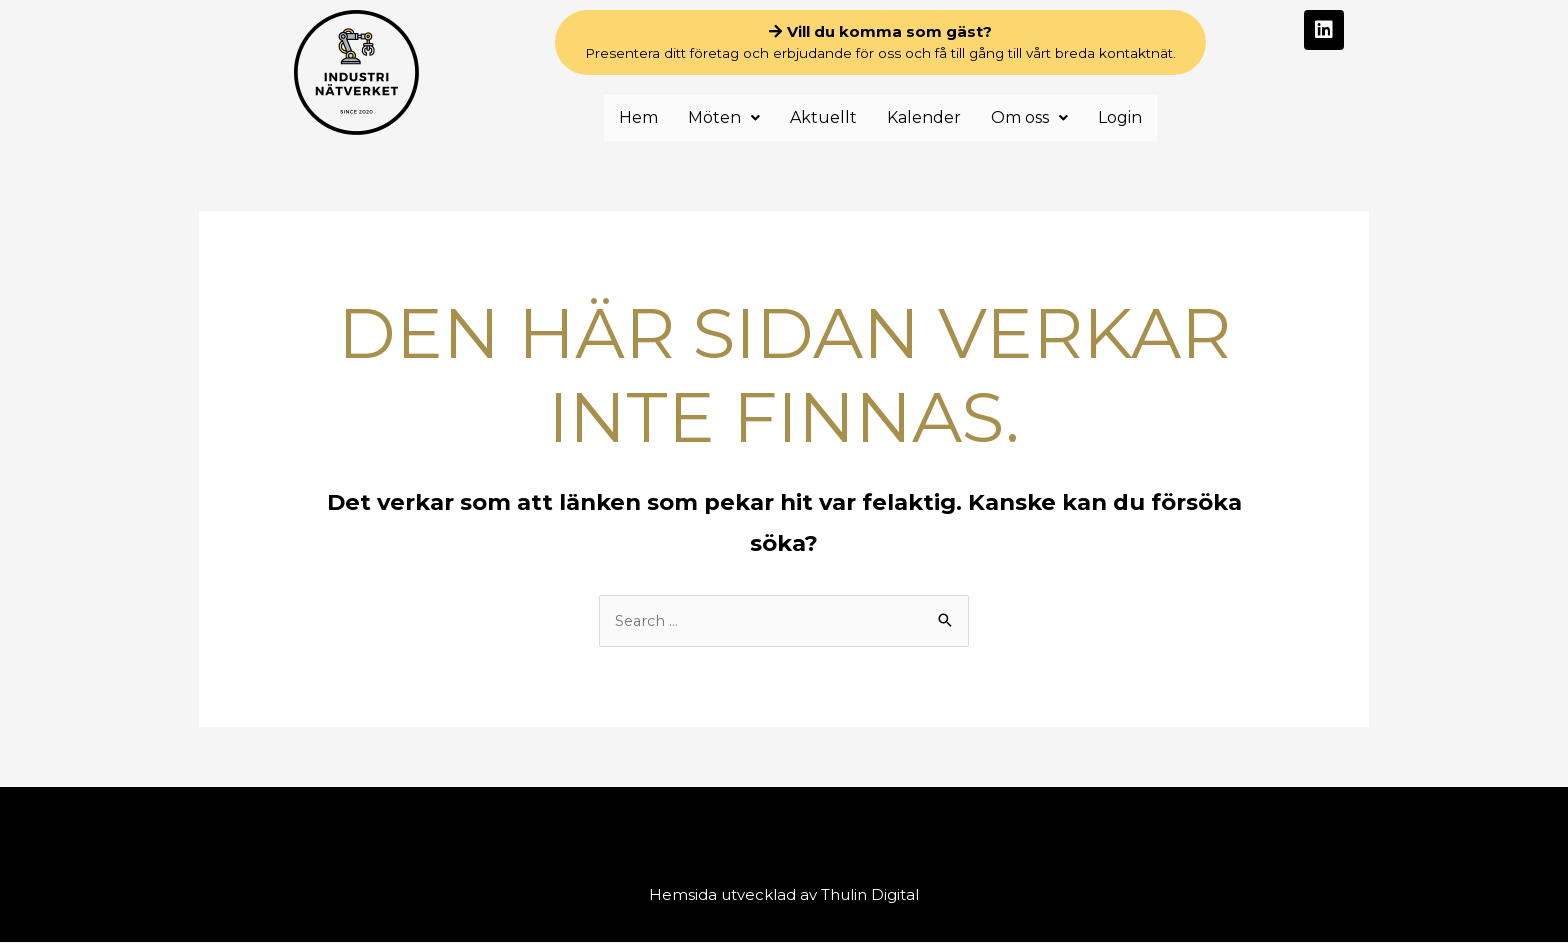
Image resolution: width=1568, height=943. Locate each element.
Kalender (924, 117)
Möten (724, 117)
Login (1120, 117)
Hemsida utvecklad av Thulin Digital (784, 895)
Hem (638, 117)
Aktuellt (823, 117)
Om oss (1029, 117)
